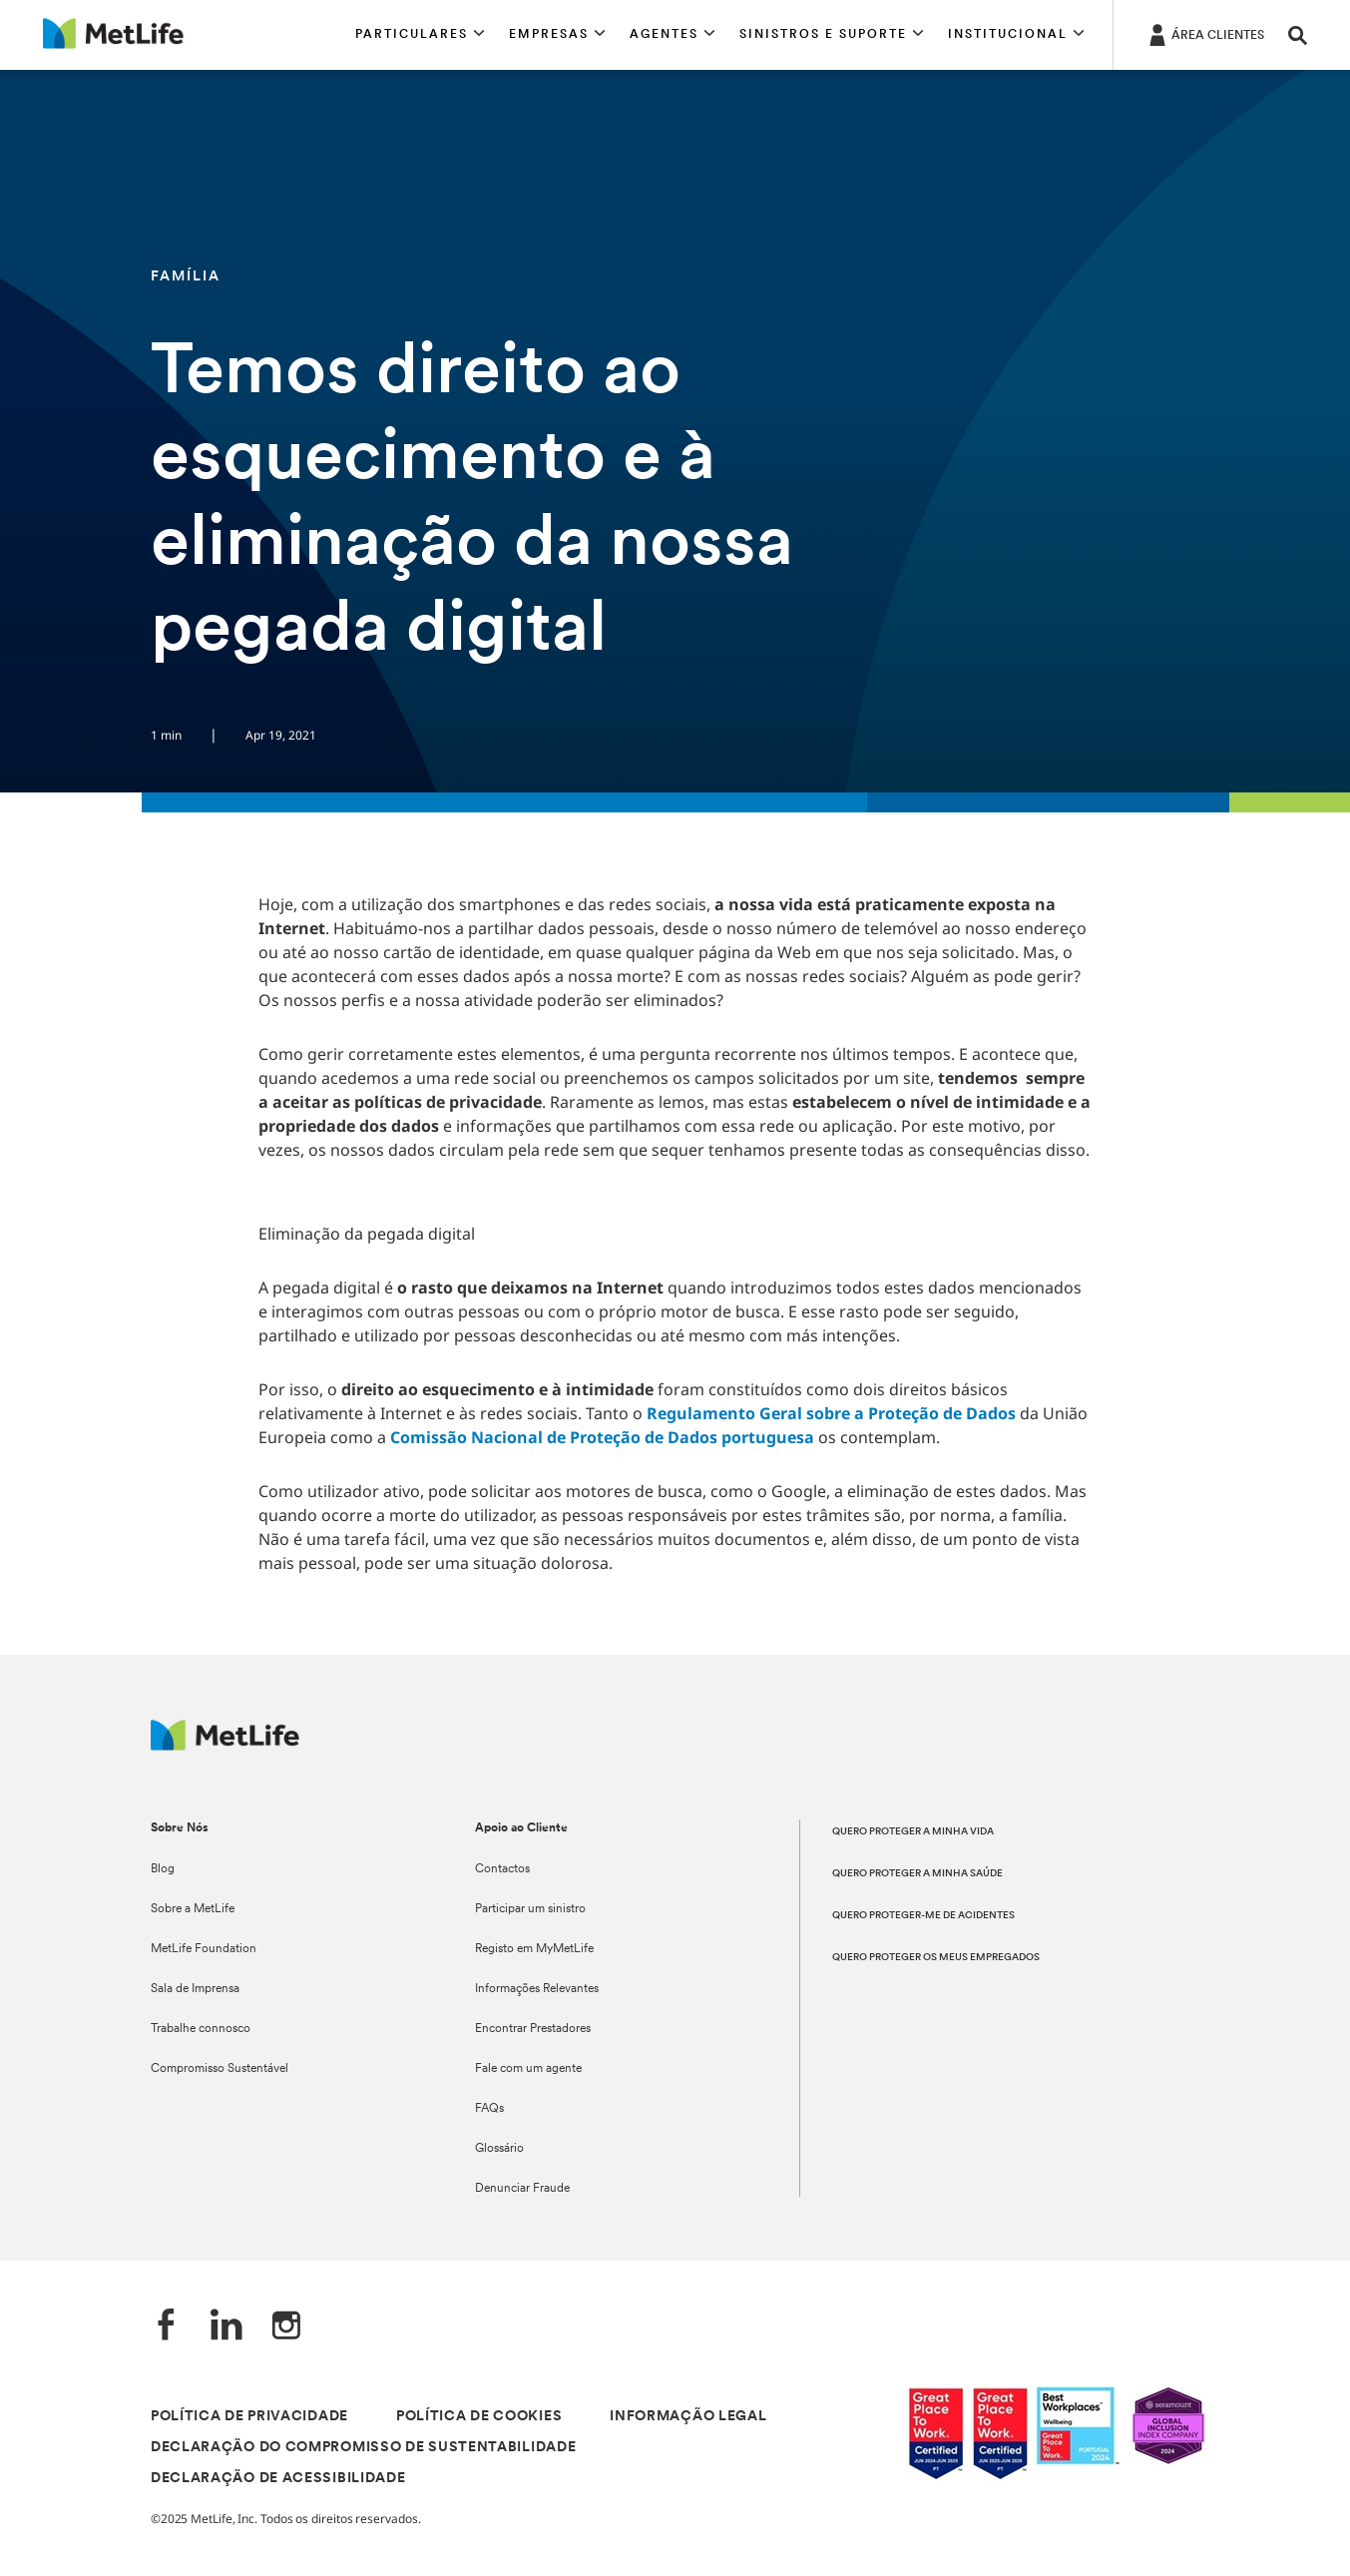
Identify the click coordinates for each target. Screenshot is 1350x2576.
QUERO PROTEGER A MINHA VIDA (913, 1831)
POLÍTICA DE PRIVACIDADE (249, 2416)
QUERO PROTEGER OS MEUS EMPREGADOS (936, 1957)
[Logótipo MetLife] (225, 1745)
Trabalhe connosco (200, 2029)
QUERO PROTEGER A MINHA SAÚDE (917, 1873)
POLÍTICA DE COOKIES (479, 2416)
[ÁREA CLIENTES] (1204, 34)
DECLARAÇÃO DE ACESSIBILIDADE (278, 2478)
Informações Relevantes (537, 1989)
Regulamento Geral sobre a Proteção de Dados (831, 1413)
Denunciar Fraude (522, 2189)
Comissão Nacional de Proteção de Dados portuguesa (602, 1437)
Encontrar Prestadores (533, 2029)
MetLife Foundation (203, 1949)
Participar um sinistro (530, 1909)
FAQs (489, 2109)
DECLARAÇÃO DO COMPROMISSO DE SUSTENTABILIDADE (364, 2447)
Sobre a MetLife (192, 1909)
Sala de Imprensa (195, 1989)
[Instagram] (286, 2327)
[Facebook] (167, 2327)
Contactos (502, 1869)
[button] (420, 35)
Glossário (499, 2149)
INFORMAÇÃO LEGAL (688, 2416)
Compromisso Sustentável (219, 2069)
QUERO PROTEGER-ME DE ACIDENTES (923, 1915)
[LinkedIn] (226, 2327)
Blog (163, 1869)
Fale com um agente (528, 2069)
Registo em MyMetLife (534, 1949)
